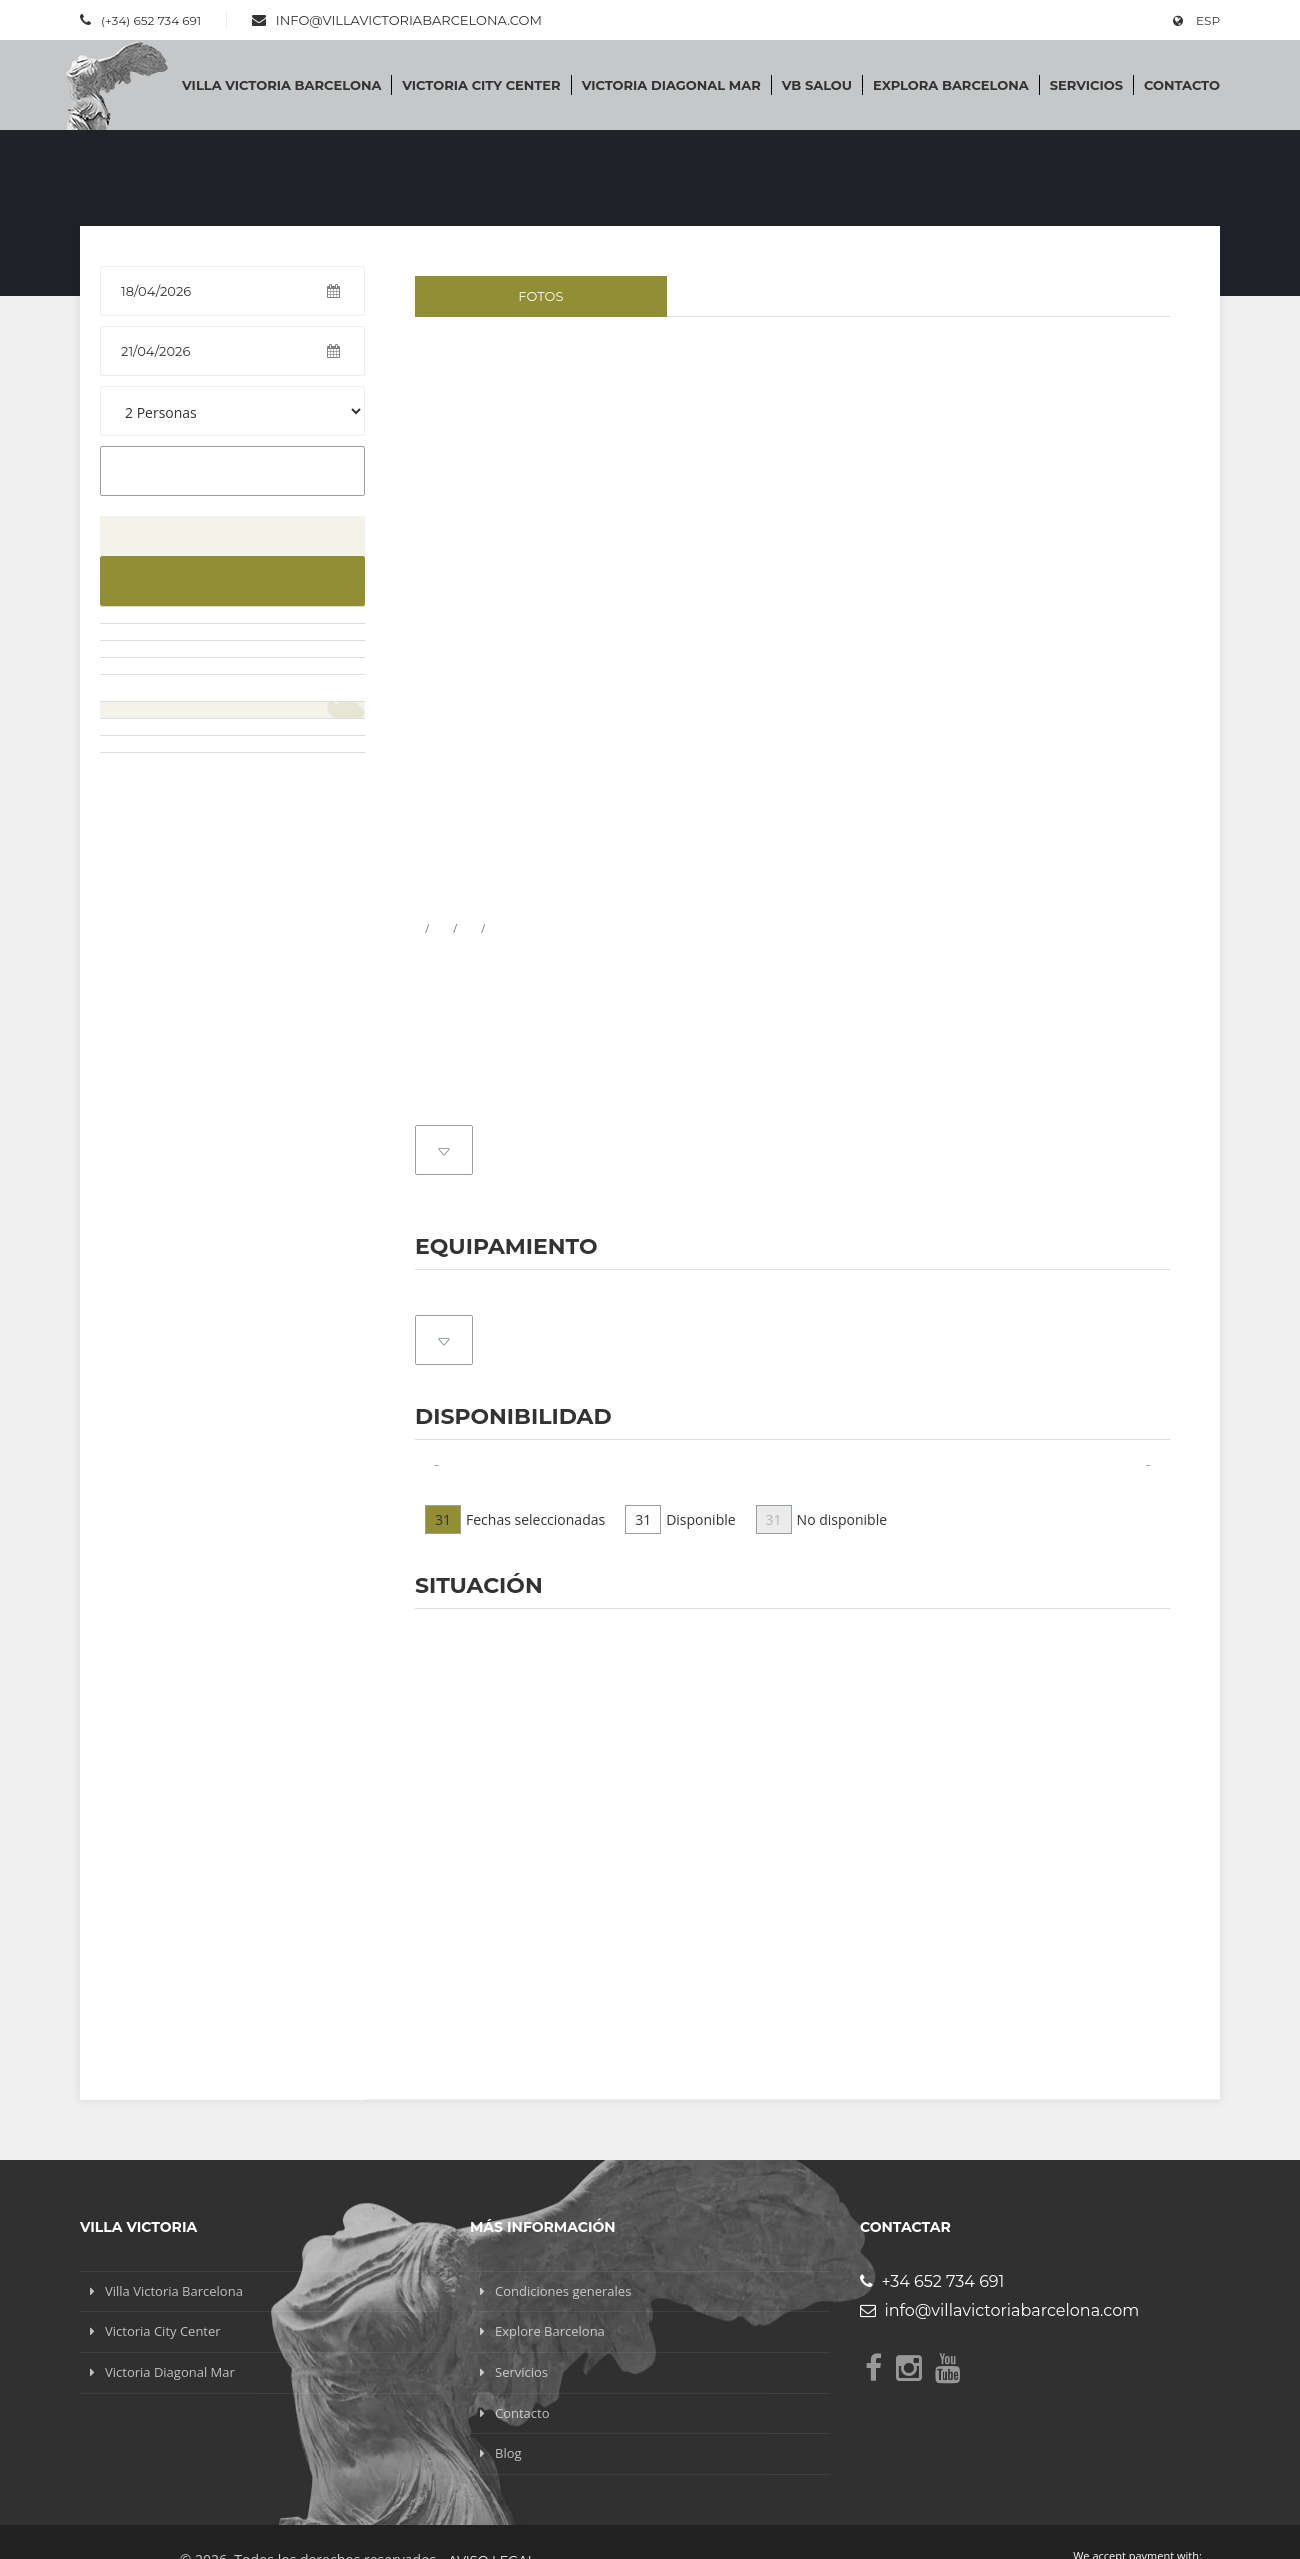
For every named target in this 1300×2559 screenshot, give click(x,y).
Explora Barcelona (951, 85)
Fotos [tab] (540, 296)
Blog (508, 2453)
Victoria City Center (481, 85)
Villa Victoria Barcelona (281, 85)
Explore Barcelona (550, 2331)
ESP (1196, 20)
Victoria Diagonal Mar (671, 85)
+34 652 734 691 (932, 2281)
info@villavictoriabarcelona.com (409, 20)
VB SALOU (817, 85)
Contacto (1182, 85)
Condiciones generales (563, 2291)
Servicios (1086, 85)
